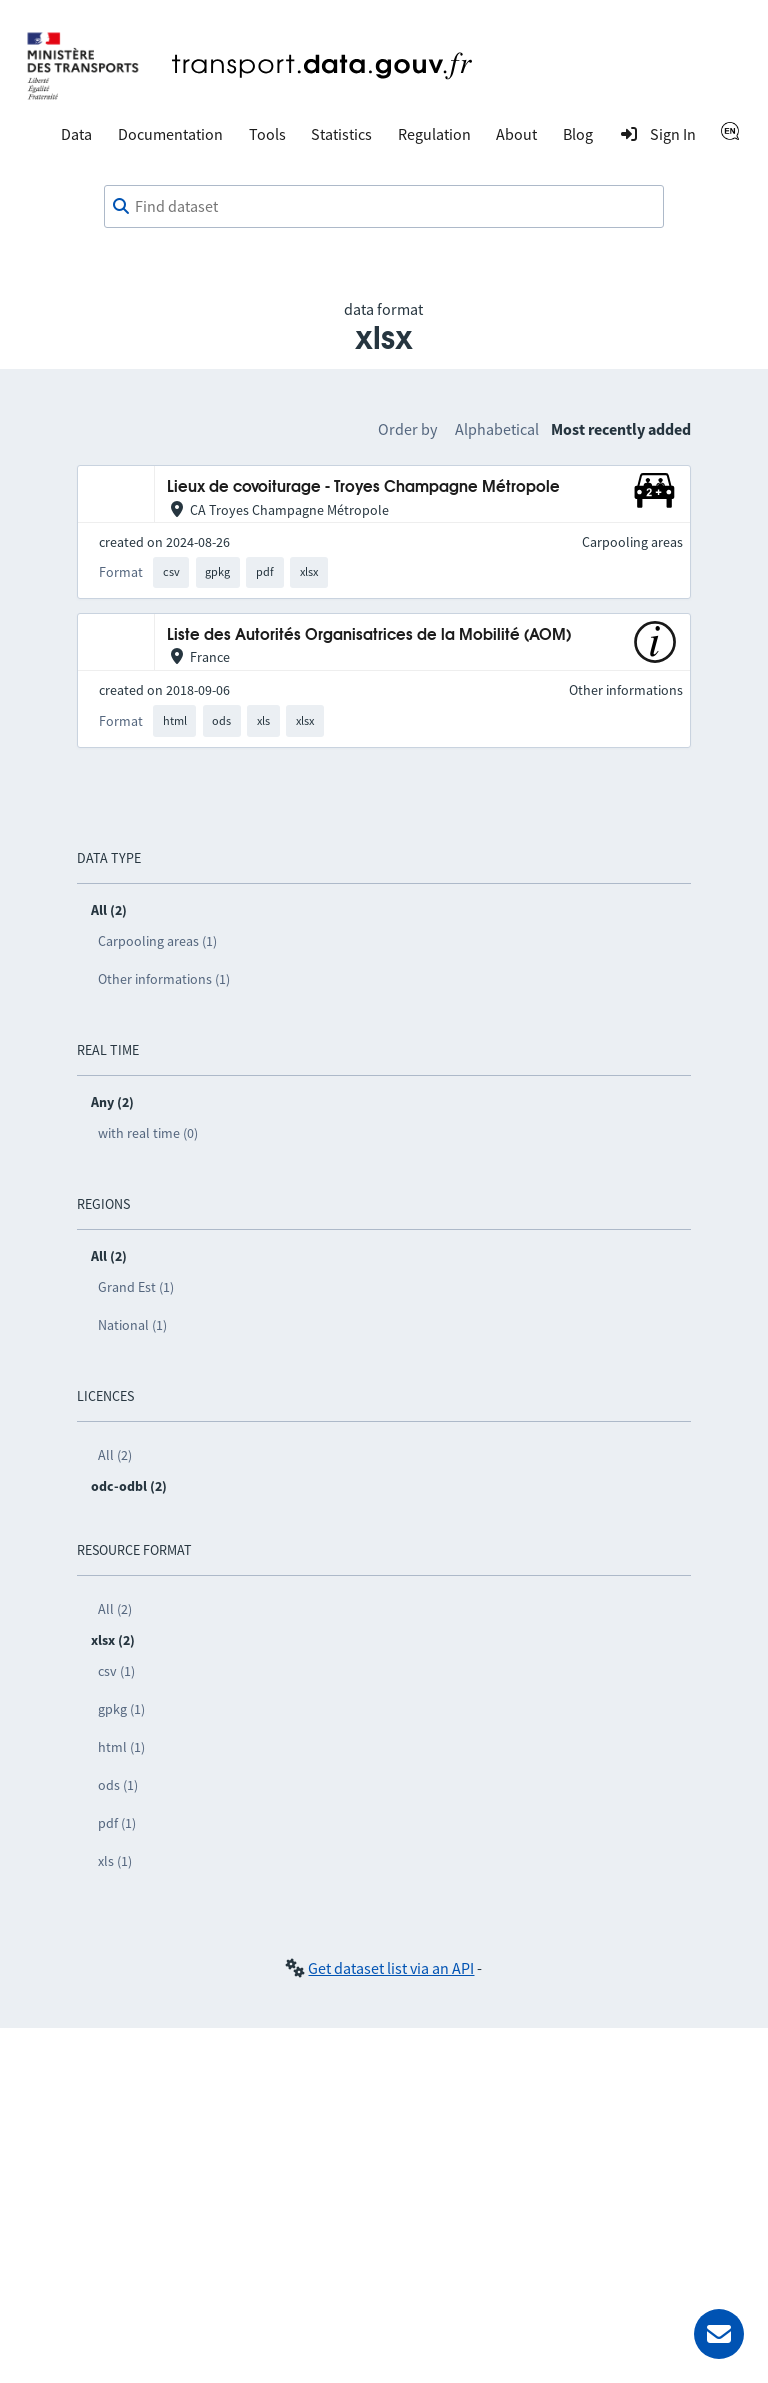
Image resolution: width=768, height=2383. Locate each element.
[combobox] (384, 207)
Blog (578, 134)
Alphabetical (497, 429)
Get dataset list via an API (391, 1968)
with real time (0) (148, 1133)
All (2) (115, 1455)
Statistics (341, 134)
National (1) (132, 1325)
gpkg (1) (121, 1709)
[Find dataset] (384, 207)
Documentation (170, 134)
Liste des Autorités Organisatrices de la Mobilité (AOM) (369, 635)
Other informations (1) (164, 979)
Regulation (434, 134)
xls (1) (115, 1861)
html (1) (121, 1747)
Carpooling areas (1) (157, 941)
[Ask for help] (719, 2334)
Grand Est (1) (136, 1287)
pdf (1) (117, 1823)
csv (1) (116, 1671)
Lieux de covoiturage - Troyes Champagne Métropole (363, 487)
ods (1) (118, 1785)
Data (76, 134)
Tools (267, 134)
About (516, 134)
